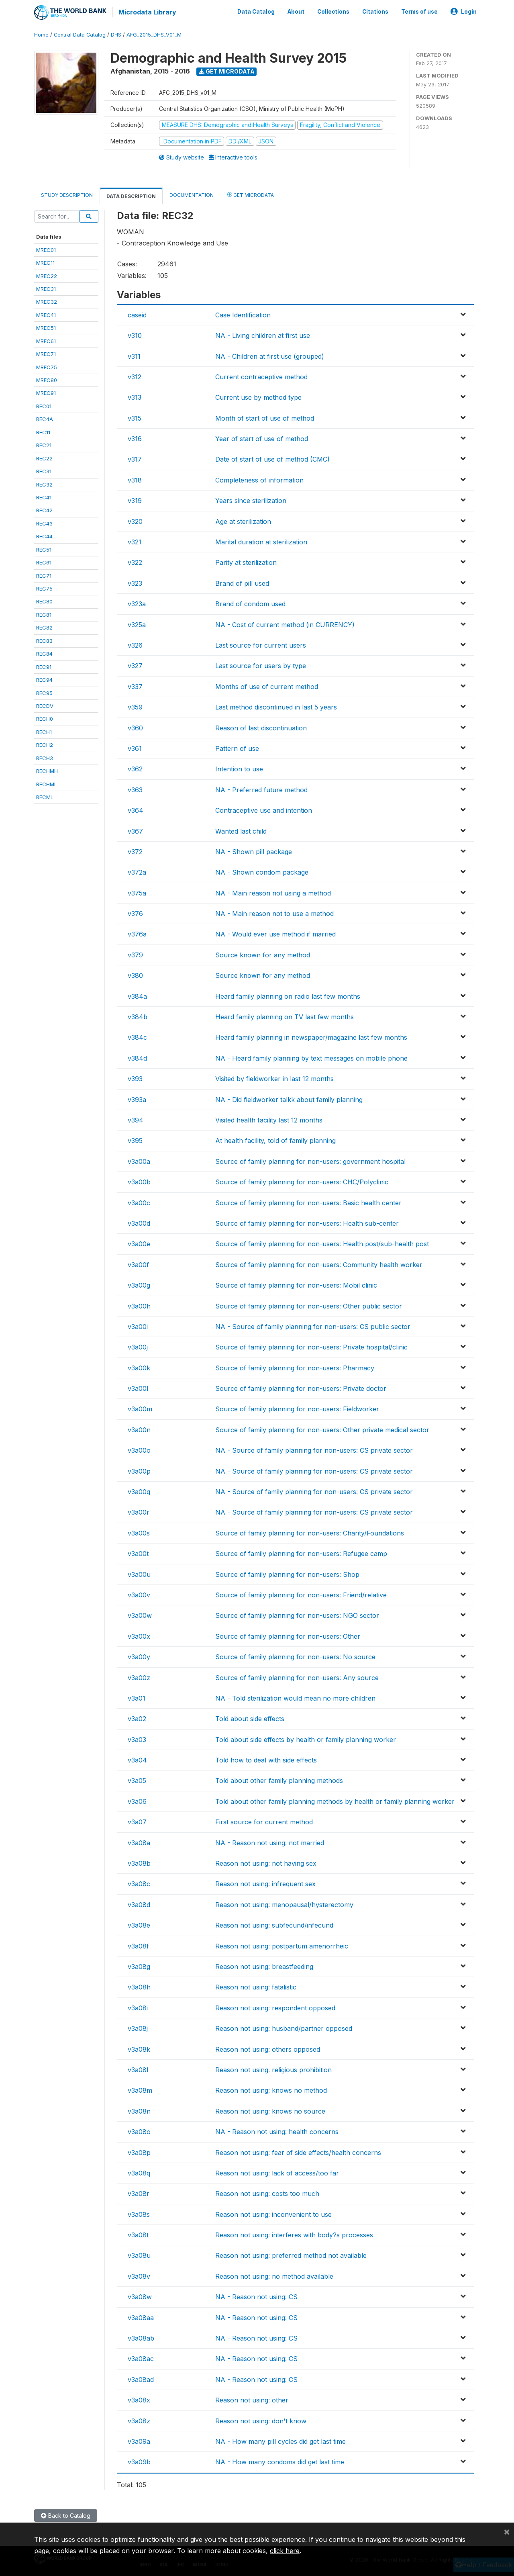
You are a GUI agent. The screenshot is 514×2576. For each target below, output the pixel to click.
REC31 (43, 470)
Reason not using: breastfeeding (264, 1966)
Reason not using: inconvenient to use (273, 2213)
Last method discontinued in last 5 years (276, 706)
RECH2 (44, 744)
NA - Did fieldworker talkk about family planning (289, 1098)
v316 (135, 438)
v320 (135, 520)
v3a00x (139, 1635)
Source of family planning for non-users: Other (287, 1635)
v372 (135, 850)
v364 (135, 810)
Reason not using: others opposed (267, 2048)
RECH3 (44, 757)
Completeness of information (259, 479)
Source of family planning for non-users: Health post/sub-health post (322, 1243)
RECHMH (47, 770)
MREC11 (45, 262)
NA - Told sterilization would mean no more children (295, 1697)
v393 (135, 1078)
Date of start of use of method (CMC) (272, 458)
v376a (137, 933)
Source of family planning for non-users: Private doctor (300, 1388)
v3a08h (139, 1986)
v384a (137, 995)
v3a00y (139, 1656)
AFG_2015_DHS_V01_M (154, 34)
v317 (135, 458)
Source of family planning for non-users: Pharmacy (294, 1367)
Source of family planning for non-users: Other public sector (308, 1305)
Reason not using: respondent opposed (275, 2007)
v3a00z (139, 1676)
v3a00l (138, 1388)
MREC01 (46, 248)
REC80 (44, 600)
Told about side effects (249, 1718)
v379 (135, 954)
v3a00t (138, 1553)
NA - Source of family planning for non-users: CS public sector (312, 1325)
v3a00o (139, 1449)
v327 (135, 665)
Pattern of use (237, 748)
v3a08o (139, 2131)
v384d (137, 1057)
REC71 (43, 574)
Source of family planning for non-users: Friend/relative (301, 1594)
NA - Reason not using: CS (256, 2296)
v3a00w (140, 1615)
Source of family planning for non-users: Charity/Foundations (309, 1532)
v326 (135, 644)
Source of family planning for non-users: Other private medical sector (322, 1429)
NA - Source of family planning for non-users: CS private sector (314, 1449)
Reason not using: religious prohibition (273, 2069)
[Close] (507, 2531)
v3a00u (139, 1573)
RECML (44, 796)
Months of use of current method (266, 685)
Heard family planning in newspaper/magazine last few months (311, 1036)
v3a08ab (141, 2337)
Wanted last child (241, 830)
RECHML (46, 783)
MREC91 (46, 392)
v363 (135, 789)
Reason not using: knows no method (271, 2089)
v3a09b (139, 2461)
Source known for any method (262, 954)
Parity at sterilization (246, 562)
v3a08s (139, 2213)
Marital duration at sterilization (261, 541)
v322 (135, 562)
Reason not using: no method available (274, 2275)
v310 (135, 335)
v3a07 (137, 1821)
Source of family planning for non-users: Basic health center (308, 1202)
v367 (135, 830)
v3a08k (139, 2048)
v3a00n (139, 1429)
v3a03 (137, 1738)
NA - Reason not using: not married (269, 1842)
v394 (135, 1119)
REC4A (44, 418)
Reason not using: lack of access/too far (277, 2172)
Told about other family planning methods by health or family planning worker (335, 1800)
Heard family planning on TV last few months (284, 1016)
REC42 (44, 509)
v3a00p (139, 1470)
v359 (135, 706)
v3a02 (137, 1718)
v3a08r (138, 2193)
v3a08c (139, 1883)
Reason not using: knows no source (270, 2110)
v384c (137, 1036)
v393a (137, 1098)
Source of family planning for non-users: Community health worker (318, 1263)
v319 (135, 500)
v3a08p (139, 2151)
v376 (135, 913)
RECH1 (44, 731)
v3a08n (139, 2110)
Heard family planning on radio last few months (287, 995)
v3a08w (140, 2296)
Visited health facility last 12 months (268, 1119)
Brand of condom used (250, 603)
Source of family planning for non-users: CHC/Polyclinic (301, 1181)
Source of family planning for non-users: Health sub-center (307, 1222)
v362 (135, 768)
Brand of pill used (242, 582)
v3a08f (138, 1945)
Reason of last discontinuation (261, 727)
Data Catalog (256, 11)
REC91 (43, 665)
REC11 (43, 431)
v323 (135, 582)
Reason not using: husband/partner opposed (283, 2028)
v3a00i (138, 1325)
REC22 (44, 457)
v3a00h (139, 1305)
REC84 (44, 653)
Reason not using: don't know (260, 2420)
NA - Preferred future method (261, 789)
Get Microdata (227, 70)
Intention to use (239, 768)
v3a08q (139, 2172)
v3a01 (136, 1697)
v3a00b (139, 1181)
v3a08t (138, 2234)
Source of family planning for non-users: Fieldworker (297, 1408)
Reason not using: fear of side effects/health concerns (298, 2151)
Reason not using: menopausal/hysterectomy (284, 1903)
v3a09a (139, 2441)
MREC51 (46, 327)
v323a (137, 603)
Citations (375, 11)
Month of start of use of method (264, 417)
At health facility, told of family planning (275, 1140)
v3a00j (138, 1346)
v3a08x (139, 2399)
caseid (137, 314)
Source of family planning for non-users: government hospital (310, 1160)
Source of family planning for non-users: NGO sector (297, 1615)
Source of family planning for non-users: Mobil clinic (296, 1284)
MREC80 (46, 379)
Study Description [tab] (67, 194)
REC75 (44, 588)
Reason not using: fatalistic (255, 1986)
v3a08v (139, 2275)
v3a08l (138, 2069)
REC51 (43, 548)
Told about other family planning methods (279, 1780)
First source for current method (264, 1821)
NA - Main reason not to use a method (274, 913)
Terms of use (419, 11)
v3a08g (139, 1966)
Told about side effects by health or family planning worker (305, 1738)
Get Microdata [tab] (250, 193)
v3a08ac (141, 2358)
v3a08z (139, 2420)
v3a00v (139, 1594)
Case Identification (243, 314)
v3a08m (140, 2089)
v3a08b (139, 1862)
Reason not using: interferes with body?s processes (294, 2234)
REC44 (44, 535)
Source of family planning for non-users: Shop (287, 1573)
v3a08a (139, 1842)
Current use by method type (258, 397)
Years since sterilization (250, 500)
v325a (137, 623)
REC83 (44, 639)
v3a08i (138, 2007)
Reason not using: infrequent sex (265, 1883)
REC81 (43, 613)
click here (285, 2551)
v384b (137, 1016)
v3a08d (139, 1903)
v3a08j (138, 2028)
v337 (135, 685)
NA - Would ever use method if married (275, 933)
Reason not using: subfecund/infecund (274, 1924)
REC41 (43, 496)
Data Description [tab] (131, 195)
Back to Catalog (65, 2514)
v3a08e (139, 1924)
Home (41, 34)
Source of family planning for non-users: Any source (297, 1676)
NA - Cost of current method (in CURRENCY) (285, 623)
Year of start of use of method (261, 438)
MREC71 (46, 353)
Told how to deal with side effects (266, 1759)
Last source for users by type (260, 665)
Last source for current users (260, 644)
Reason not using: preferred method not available (291, 2255)
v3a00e (139, 1243)
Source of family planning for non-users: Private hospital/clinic (311, 1346)
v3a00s (139, 1532)
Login (464, 11)
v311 (134, 355)
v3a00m (140, 1408)
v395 (135, 1140)
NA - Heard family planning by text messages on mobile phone (311, 1057)
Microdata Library (146, 12)
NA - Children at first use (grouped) (269, 355)
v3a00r (138, 1511)
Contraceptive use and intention (263, 810)
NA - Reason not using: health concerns (277, 2131)
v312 (134, 376)
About (296, 11)
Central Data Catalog (80, 34)
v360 (135, 727)
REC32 (44, 483)
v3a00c (139, 1202)
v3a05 (137, 1780)
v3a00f (138, 1263)
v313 (134, 397)
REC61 (43, 561)
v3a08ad (141, 2378)
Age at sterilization (243, 520)
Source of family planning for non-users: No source (295, 1656)
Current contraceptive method (261, 376)
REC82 (44, 627)
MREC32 (46, 301)
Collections (333, 11)
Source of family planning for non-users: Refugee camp (301, 1553)
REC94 (44, 679)
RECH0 (44, 718)
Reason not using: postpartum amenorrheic (281, 1945)
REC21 (43, 444)
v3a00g (139, 1284)
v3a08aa (141, 2316)
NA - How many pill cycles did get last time (280, 2441)
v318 (135, 479)
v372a (137, 871)
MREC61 (46, 340)
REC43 (44, 522)
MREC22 (46, 275)
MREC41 (46, 314)
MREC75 (46, 366)
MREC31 (46, 288)
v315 (134, 417)
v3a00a (139, 1160)
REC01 (43, 405)
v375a (137, 892)
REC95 (44, 692)
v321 (134, 541)
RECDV (44, 705)
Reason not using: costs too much (267, 2193)
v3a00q (139, 1491)
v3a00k (139, 1367)
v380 (135, 975)
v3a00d (139, 1222)
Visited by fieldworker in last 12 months (274, 1078)
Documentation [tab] (191, 194)
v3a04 (137, 1759)
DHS (116, 34)
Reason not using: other (251, 2399)
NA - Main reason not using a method (273, 892)
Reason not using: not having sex (265, 1862)
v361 (135, 748)
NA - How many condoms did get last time (279, 2461)
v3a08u (139, 2255)
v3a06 (137, 1800)
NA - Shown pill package (253, 850)
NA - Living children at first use (262, 335)
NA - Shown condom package (261, 871)
